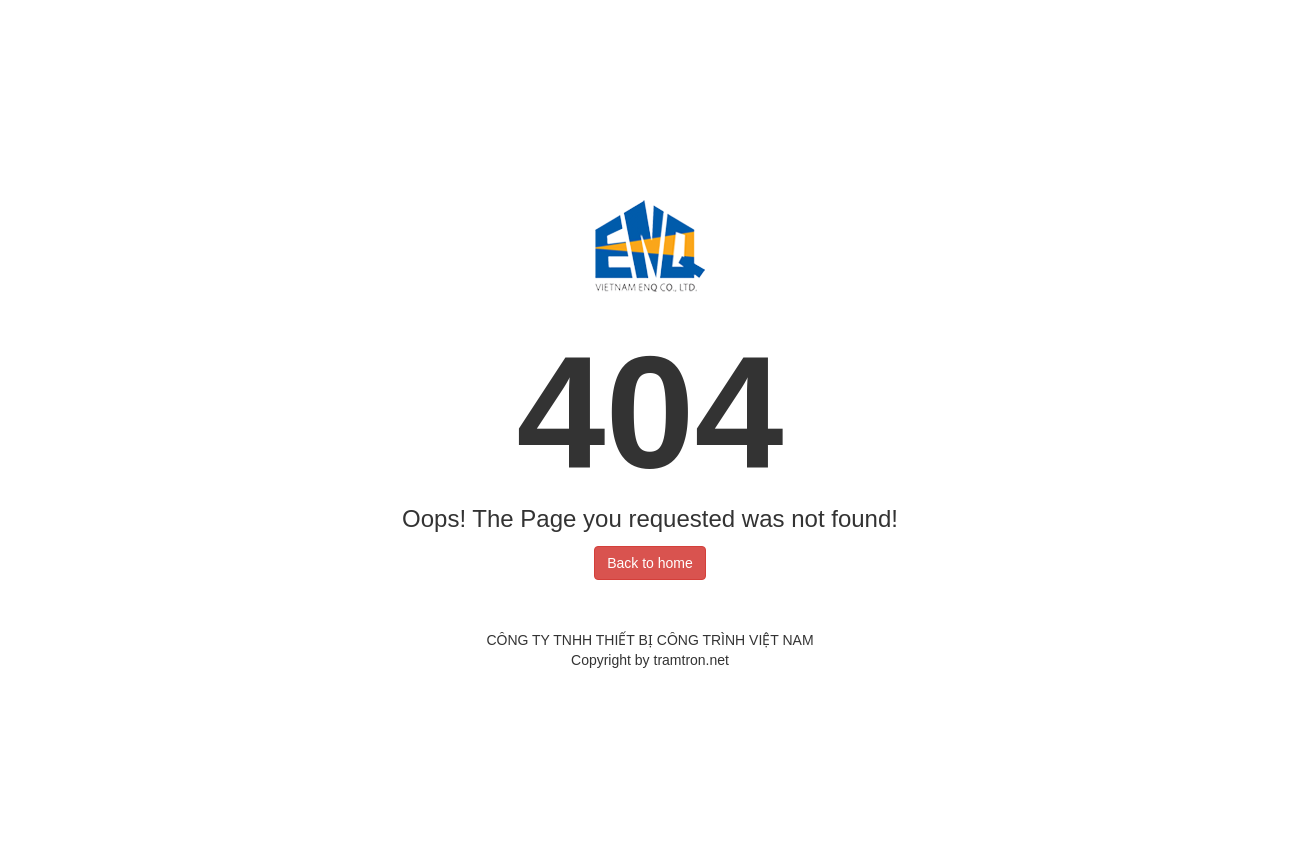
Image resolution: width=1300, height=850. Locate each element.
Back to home (650, 563)
